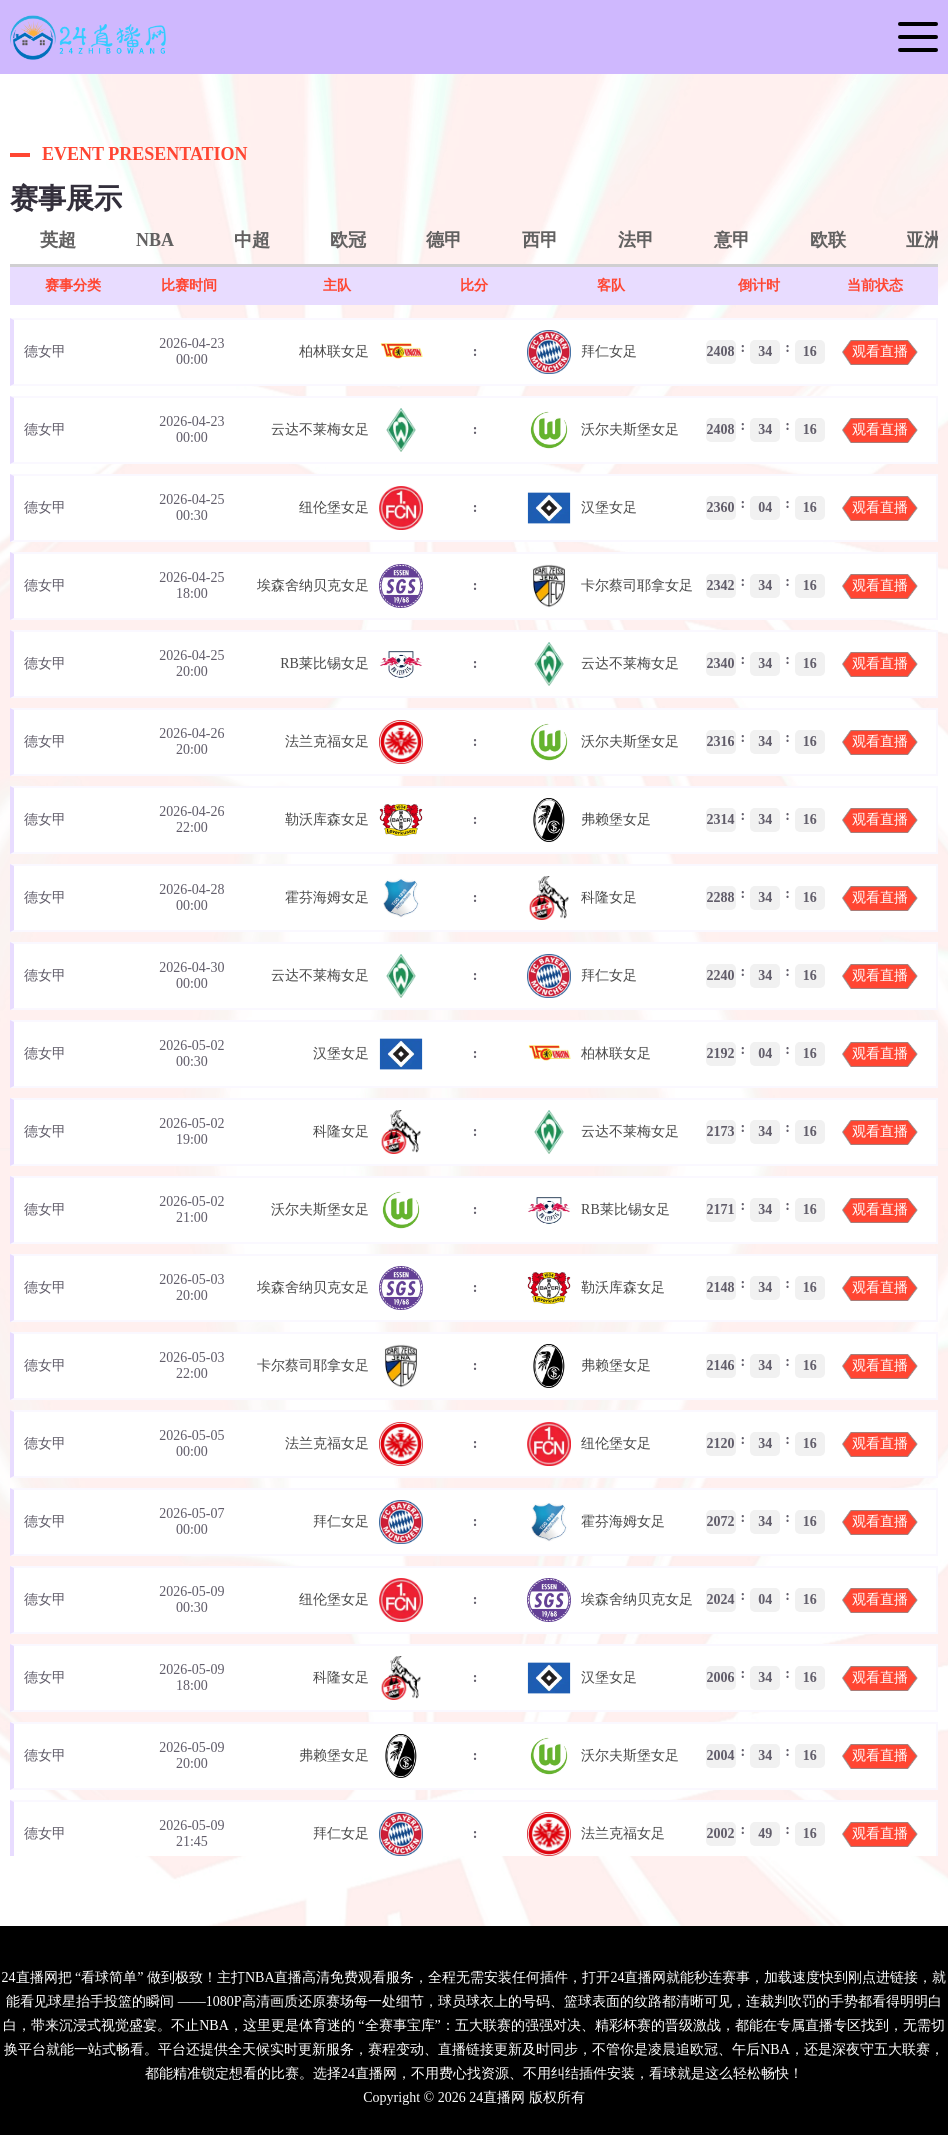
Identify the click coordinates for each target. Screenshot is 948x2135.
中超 (252, 240)
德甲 (444, 240)
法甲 (636, 240)
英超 (58, 240)
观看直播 (880, 351)
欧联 (828, 240)
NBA (155, 240)
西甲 (540, 240)
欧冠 (348, 240)
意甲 (732, 240)
